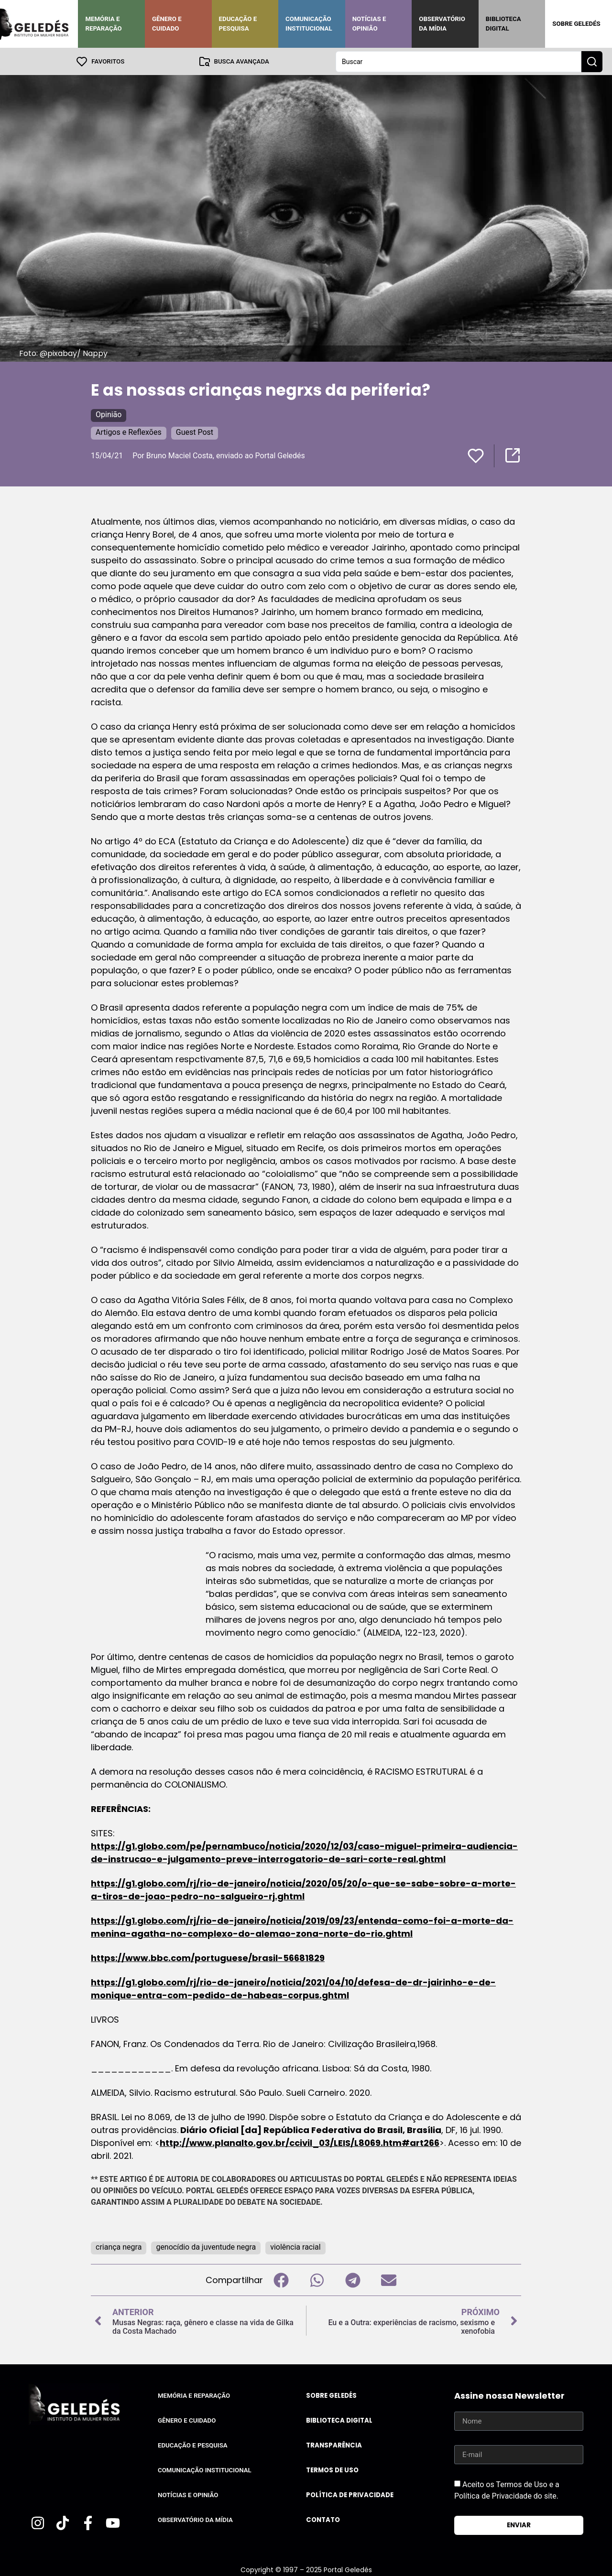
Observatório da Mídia (442, 23)
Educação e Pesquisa (238, 23)
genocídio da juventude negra (206, 2246)
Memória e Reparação (103, 23)
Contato (323, 2519)
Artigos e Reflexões (129, 431)
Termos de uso (332, 2469)
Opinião (108, 414)
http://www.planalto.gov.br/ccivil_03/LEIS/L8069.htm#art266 (299, 2142)
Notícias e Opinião (369, 23)
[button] (281, 2279)
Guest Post (194, 431)
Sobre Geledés (576, 23)
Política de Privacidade (349, 2494)
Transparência (334, 2444)
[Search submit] (591, 61)
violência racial (295, 2246)
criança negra (119, 2246)
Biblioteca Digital (503, 23)
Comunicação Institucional (308, 23)
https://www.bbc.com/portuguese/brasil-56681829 (208, 1957)
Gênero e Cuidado (167, 23)
